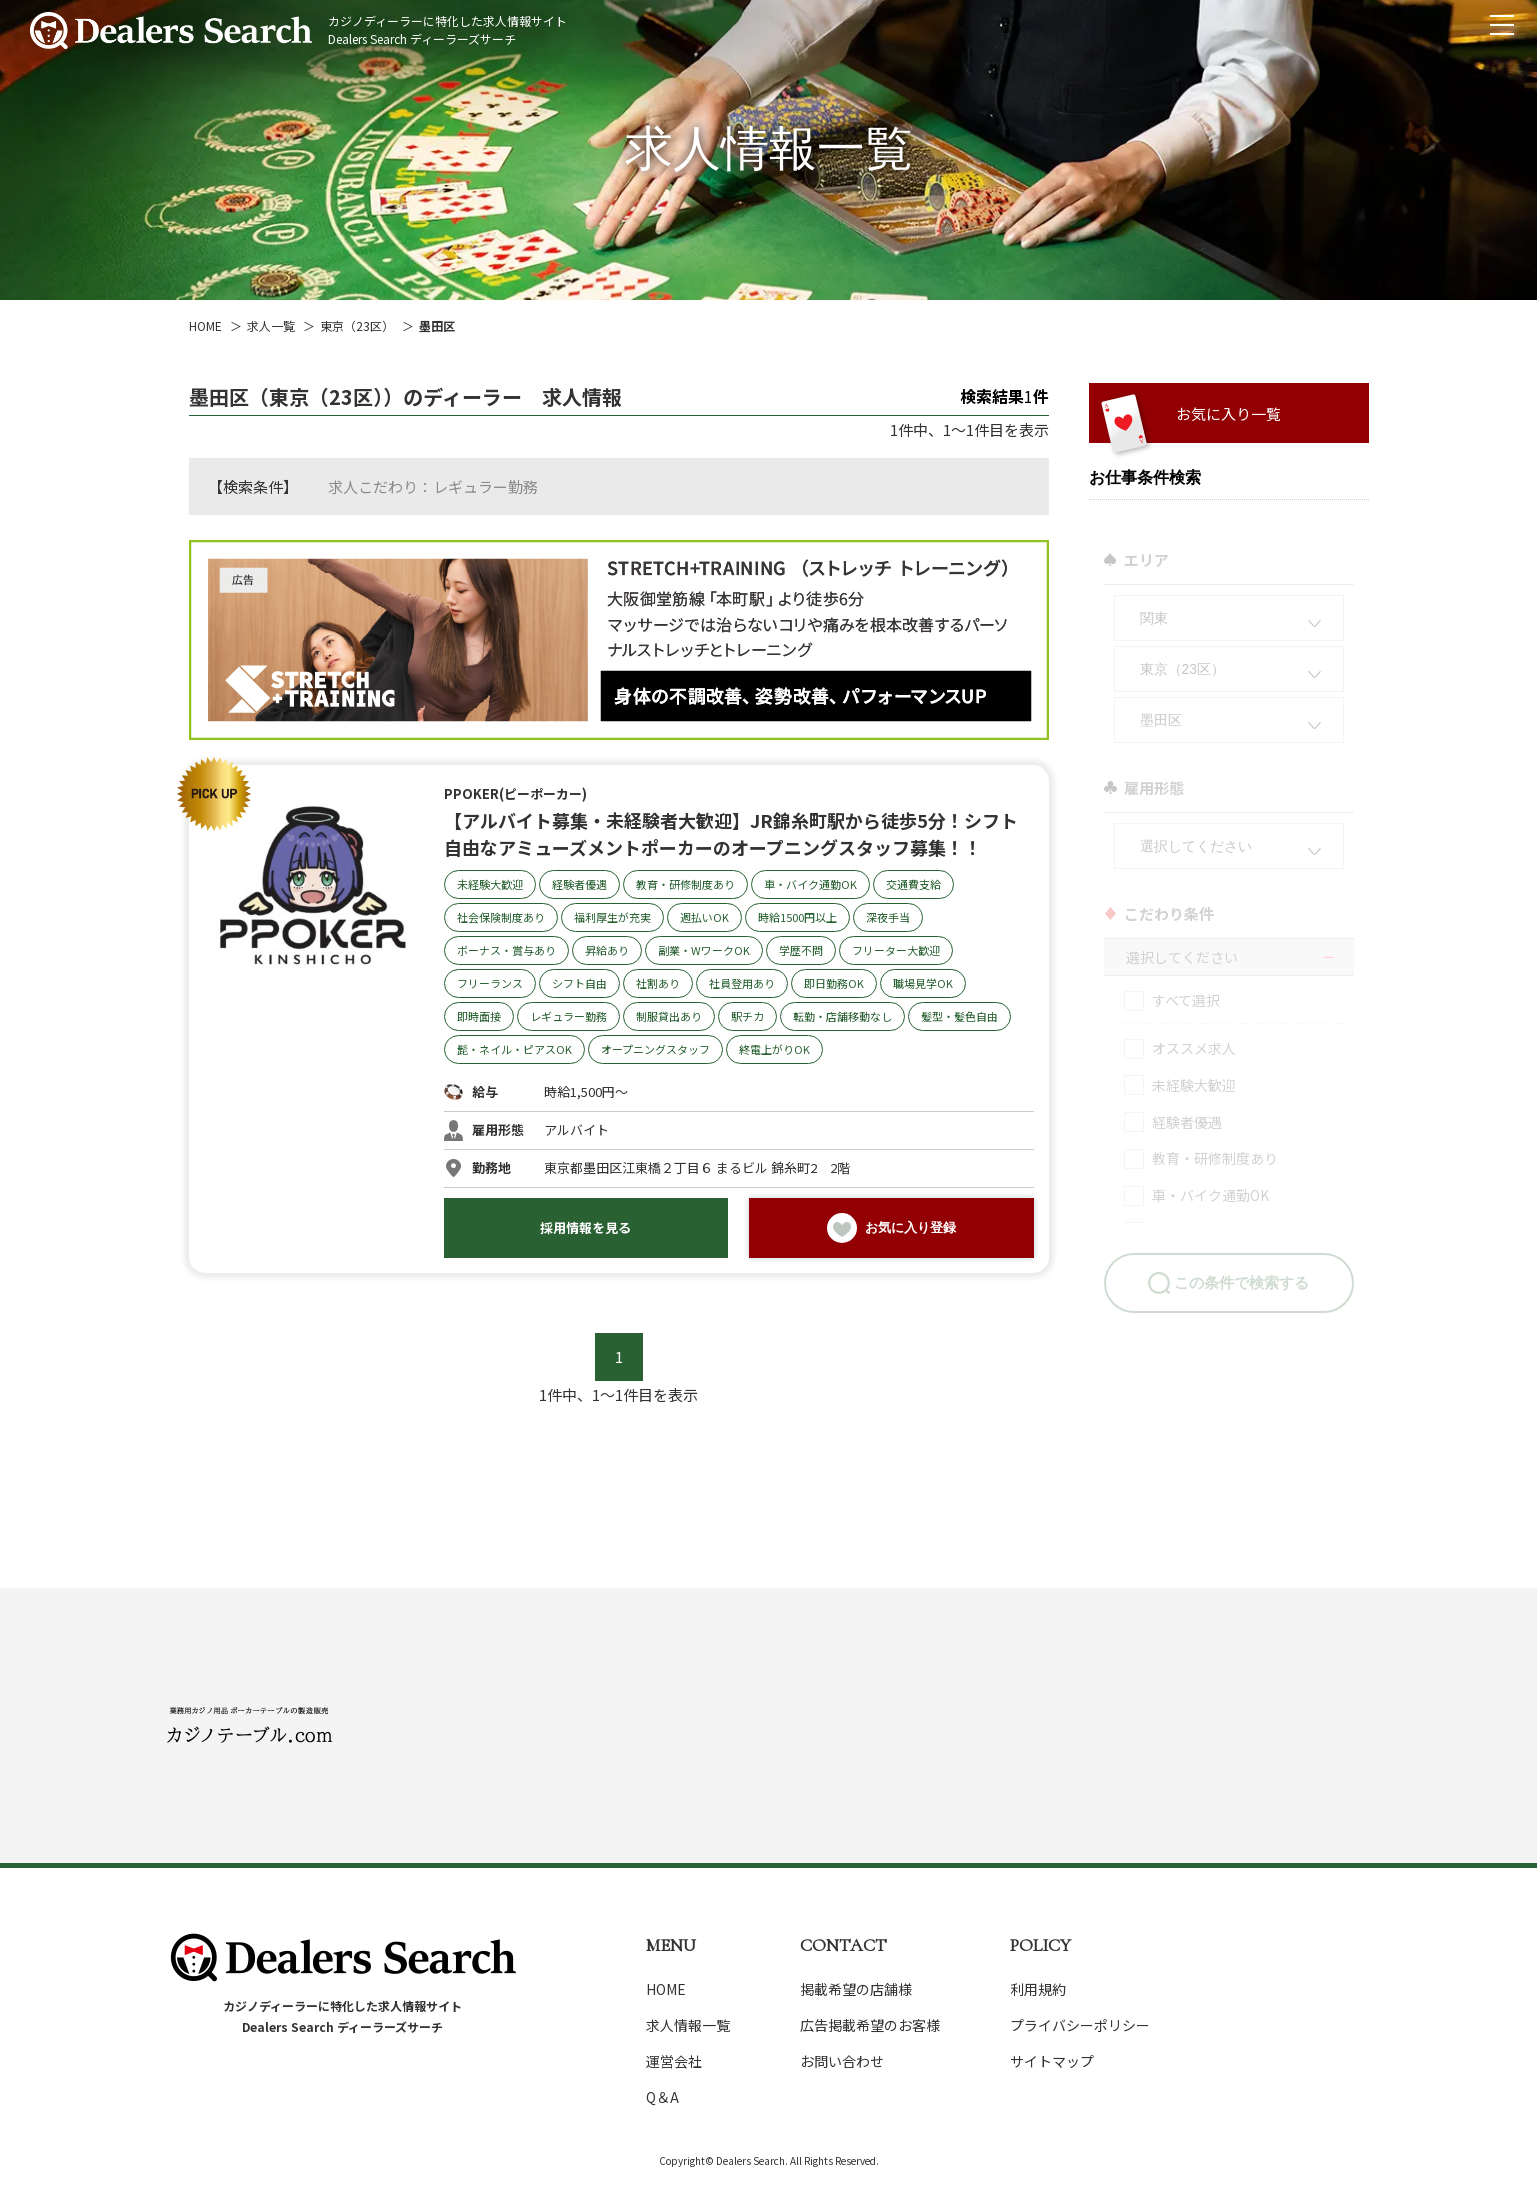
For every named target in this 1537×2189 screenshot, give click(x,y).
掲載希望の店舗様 (856, 1989)
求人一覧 (271, 325)
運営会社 (674, 2061)
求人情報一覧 (688, 2025)
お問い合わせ (842, 2061)
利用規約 (1038, 1989)
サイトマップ (1052, 2061)
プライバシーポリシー (1080, 2025)
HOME (205, 325)
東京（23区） (357, 325)
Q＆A (662, 2097)
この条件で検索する (1241, 1270)
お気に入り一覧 (1228, 413)
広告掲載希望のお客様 (870, 2025)
